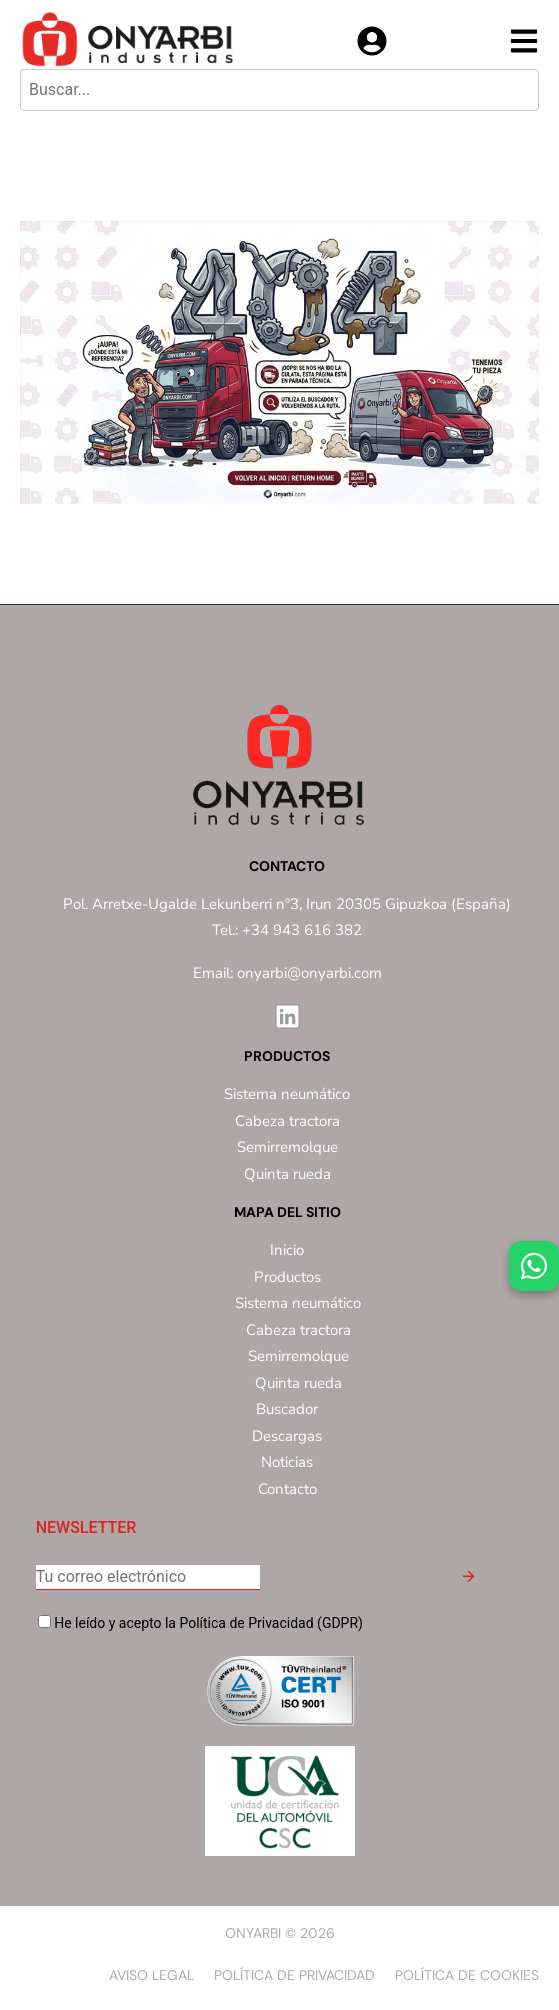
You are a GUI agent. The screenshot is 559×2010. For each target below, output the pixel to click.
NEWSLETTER (86, 1528)
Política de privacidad (294, 1975)
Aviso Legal (151, 1975)
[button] (468, 1579)
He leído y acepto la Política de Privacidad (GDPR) (200, 1622)
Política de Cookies (467, 1975)
